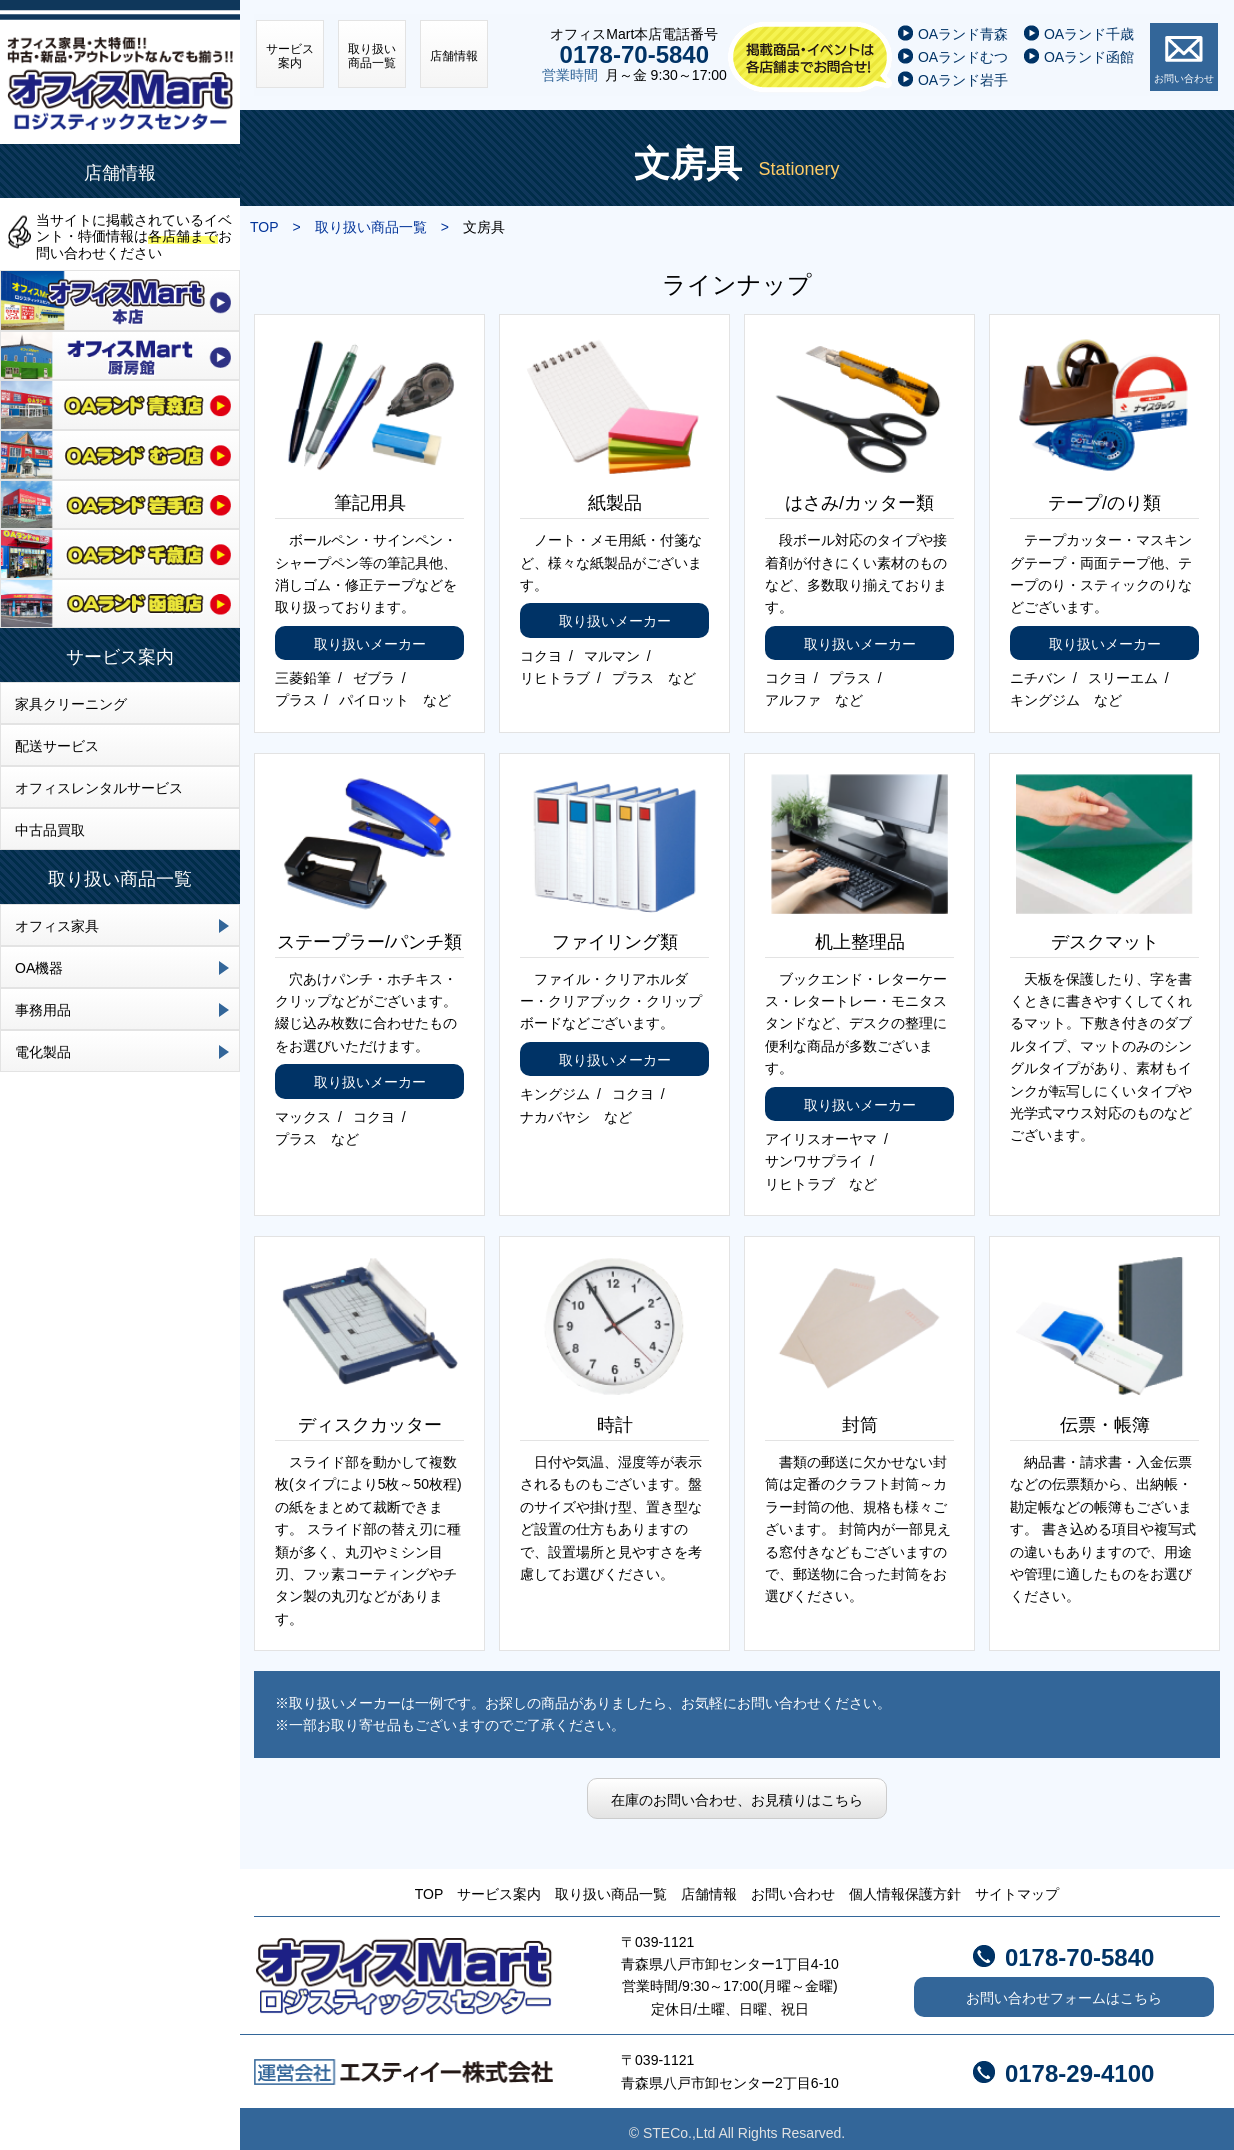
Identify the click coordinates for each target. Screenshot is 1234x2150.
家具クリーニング (71, 704)
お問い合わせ (1186, 71)
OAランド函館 (1091, 51)
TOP (429, 1886)
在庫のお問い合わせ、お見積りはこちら (737, 1791)
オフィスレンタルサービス (99, 788)
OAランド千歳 (1091, 28)
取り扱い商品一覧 (120, 879)
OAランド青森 (965, 28)
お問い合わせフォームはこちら (1064, 1990)
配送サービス (57, 746)
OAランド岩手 (965, 73)
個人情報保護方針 (905, 1886)
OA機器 (39, 968)
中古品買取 (50, 830)
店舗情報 (120, 173)
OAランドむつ (965, 51)
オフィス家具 (57, 926)
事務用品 (43, 1010)
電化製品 (43, 1052)
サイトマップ (1017, 1886)
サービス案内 (120, 657)
